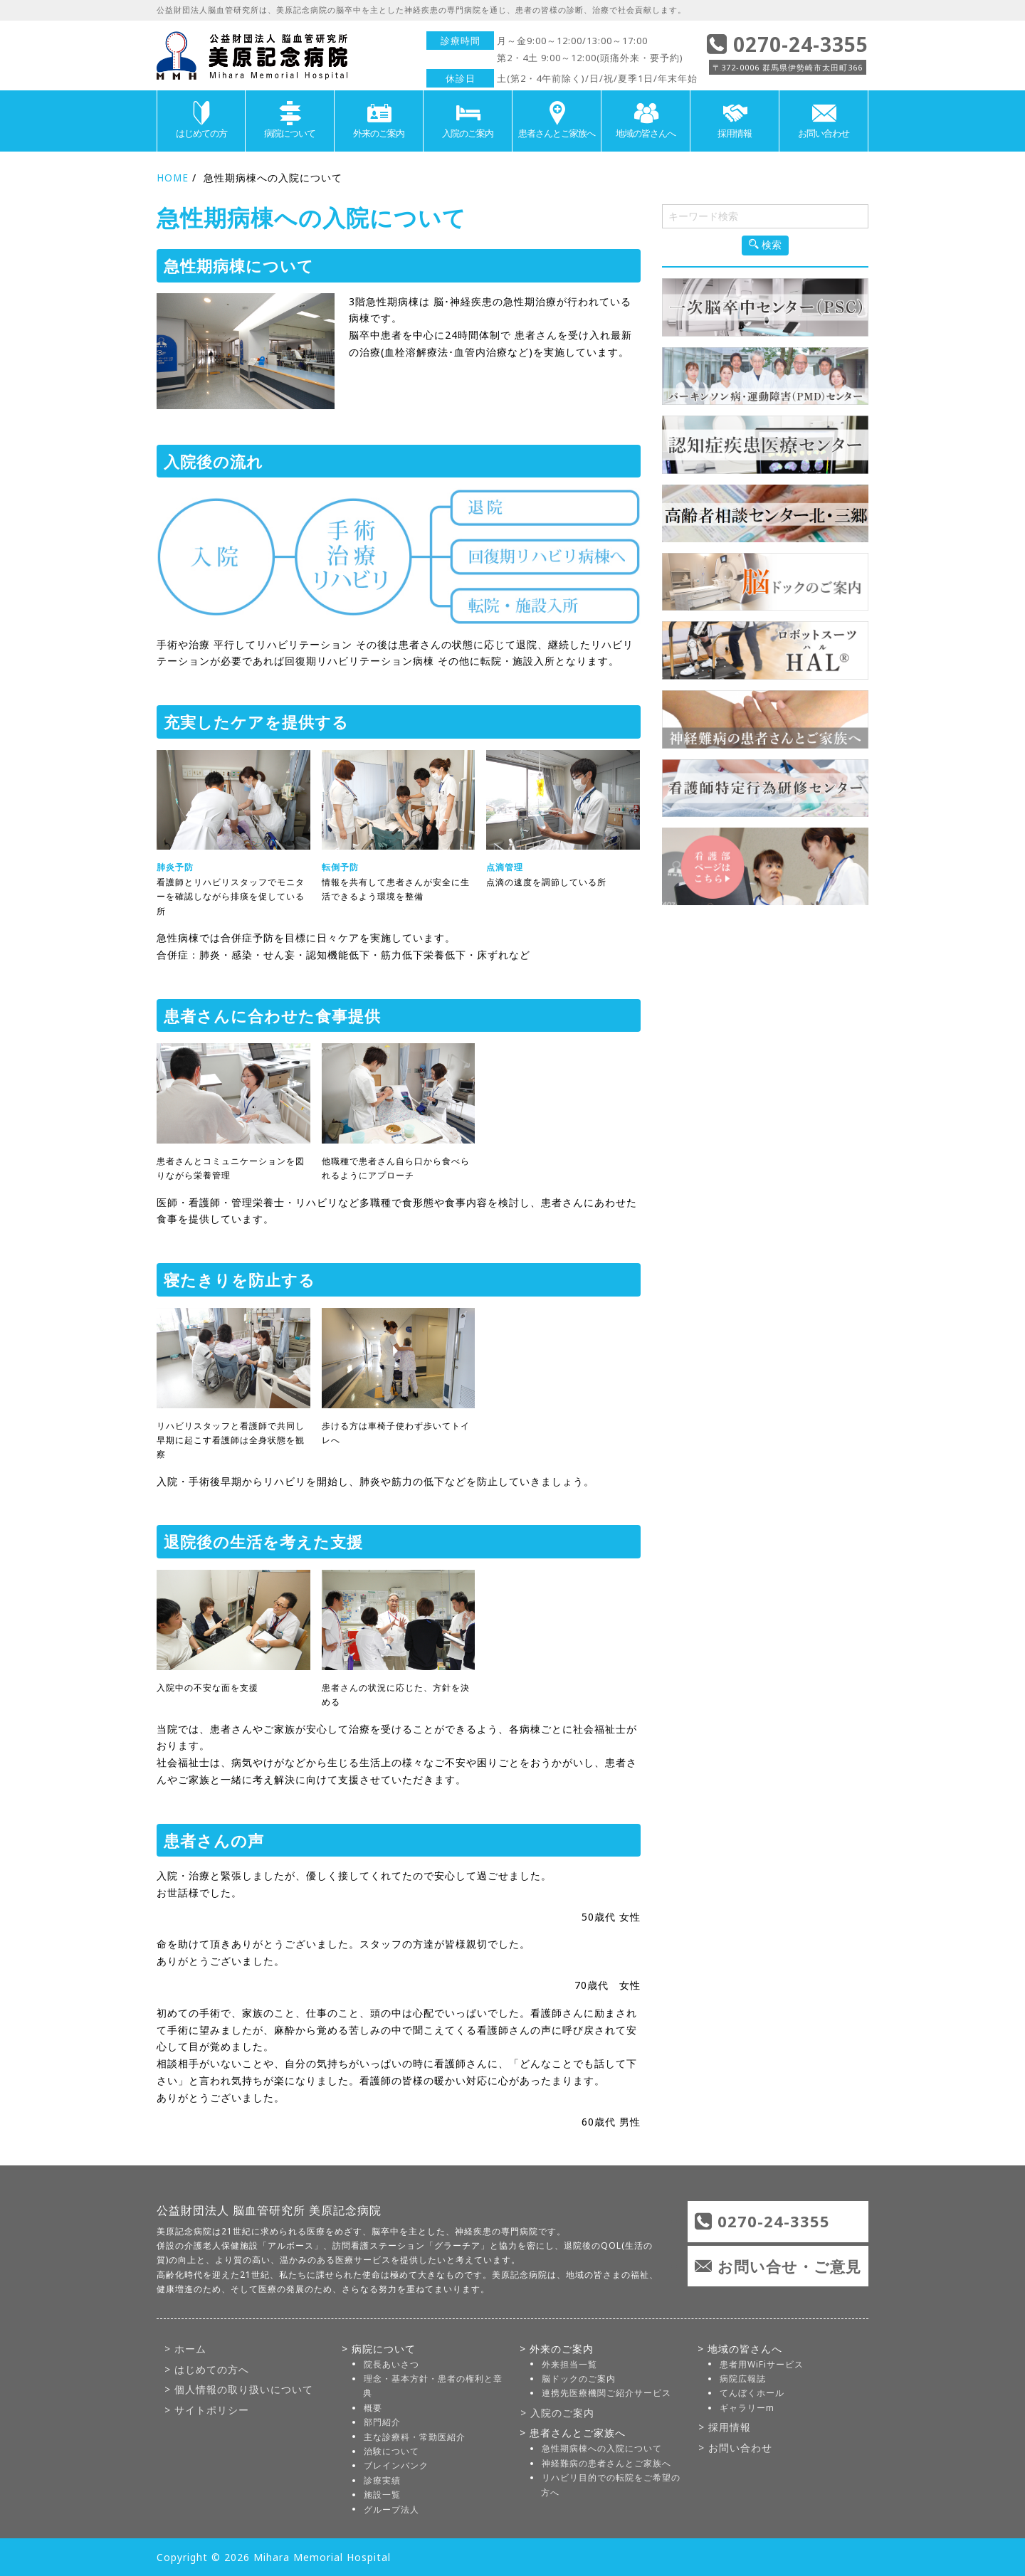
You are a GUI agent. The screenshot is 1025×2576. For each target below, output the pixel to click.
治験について (391, 2451)
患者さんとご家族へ (556, 120)
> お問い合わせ (735, 2447)
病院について (289, 120)
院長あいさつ (391, 2364)
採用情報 (734, 120)
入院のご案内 (467, 120)
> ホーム (185, 2348)
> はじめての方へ (206, 2368)
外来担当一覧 (568, 2364)
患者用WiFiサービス (761, 2364)
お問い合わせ (823, 120)
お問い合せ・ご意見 (786, 2265)
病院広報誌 (742, 2378)
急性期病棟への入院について (601, 2448)
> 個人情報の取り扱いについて (238, 2389)
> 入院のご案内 (557, 2412)
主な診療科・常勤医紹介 (414, 2436)
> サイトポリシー (206, 2410)
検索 (765, 244)
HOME (173, 177)
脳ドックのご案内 (578, 2378)
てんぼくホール (751, 2393)
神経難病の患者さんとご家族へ (606, 2462)
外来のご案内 (378, 120)
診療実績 (381, 2480)
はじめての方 (201, 120)
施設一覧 (381, 2494)
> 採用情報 (724, 2427)
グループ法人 (391, 2509)
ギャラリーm (746, 2407)
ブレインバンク (395, 2465)
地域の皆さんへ (645, 120)
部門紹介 (381, 2422)
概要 (372, 2407)
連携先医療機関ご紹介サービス (606, 2393)
